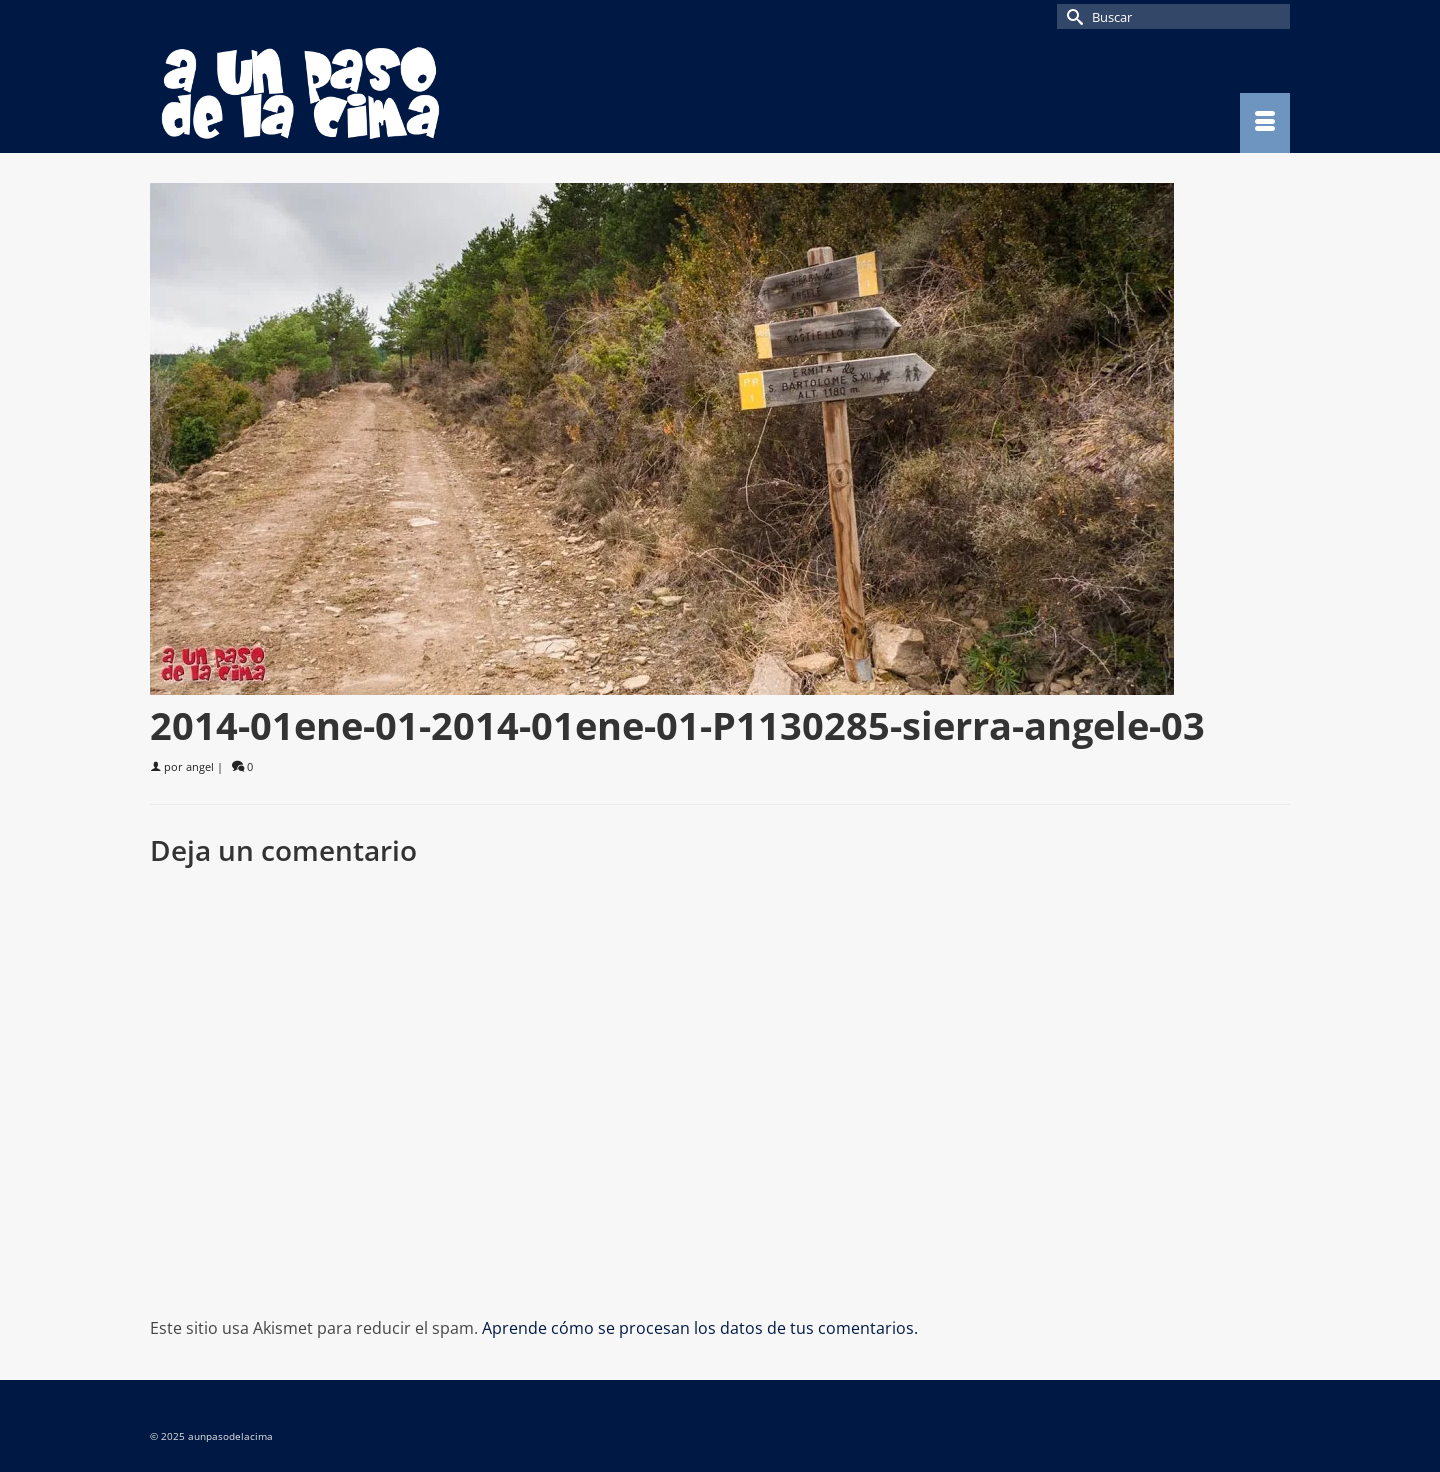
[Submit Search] (1072, 16)
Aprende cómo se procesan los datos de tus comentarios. (700, 1328)
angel (200, 766)
